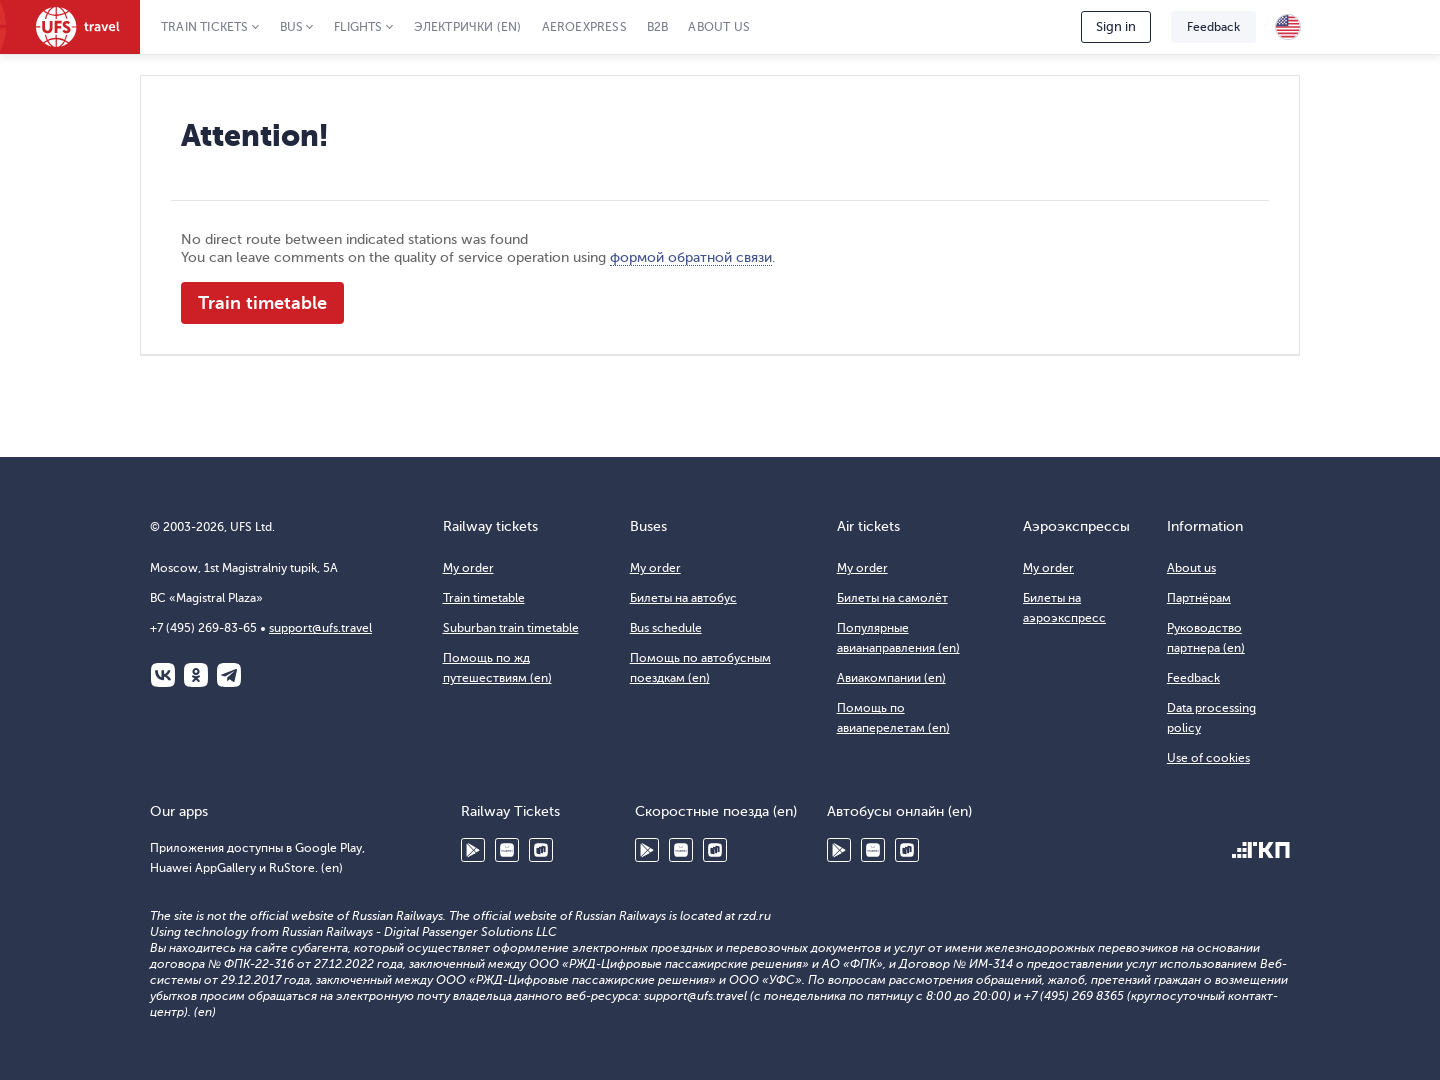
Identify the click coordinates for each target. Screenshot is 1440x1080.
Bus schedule (666, 628)
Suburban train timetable (511, 628)
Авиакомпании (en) (891, 678)
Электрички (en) (468, 27)
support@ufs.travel (320, 628)
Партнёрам (1199, 598)
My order (468, 568)
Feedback (1213, 27)
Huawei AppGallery (507, 850)
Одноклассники (196, 675)
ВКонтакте (163, 675)
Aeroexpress (584, 27)
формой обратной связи (691, 257)
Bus (292, 27)
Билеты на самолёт (892, 598)
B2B (658, 27)
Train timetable (262, 303)
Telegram (229, 675)
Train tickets (205, 27)
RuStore (541, 850)
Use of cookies (1208, 758)
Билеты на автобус (683, 598)
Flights (358, 27)
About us (719, 27)
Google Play (473, 850)
